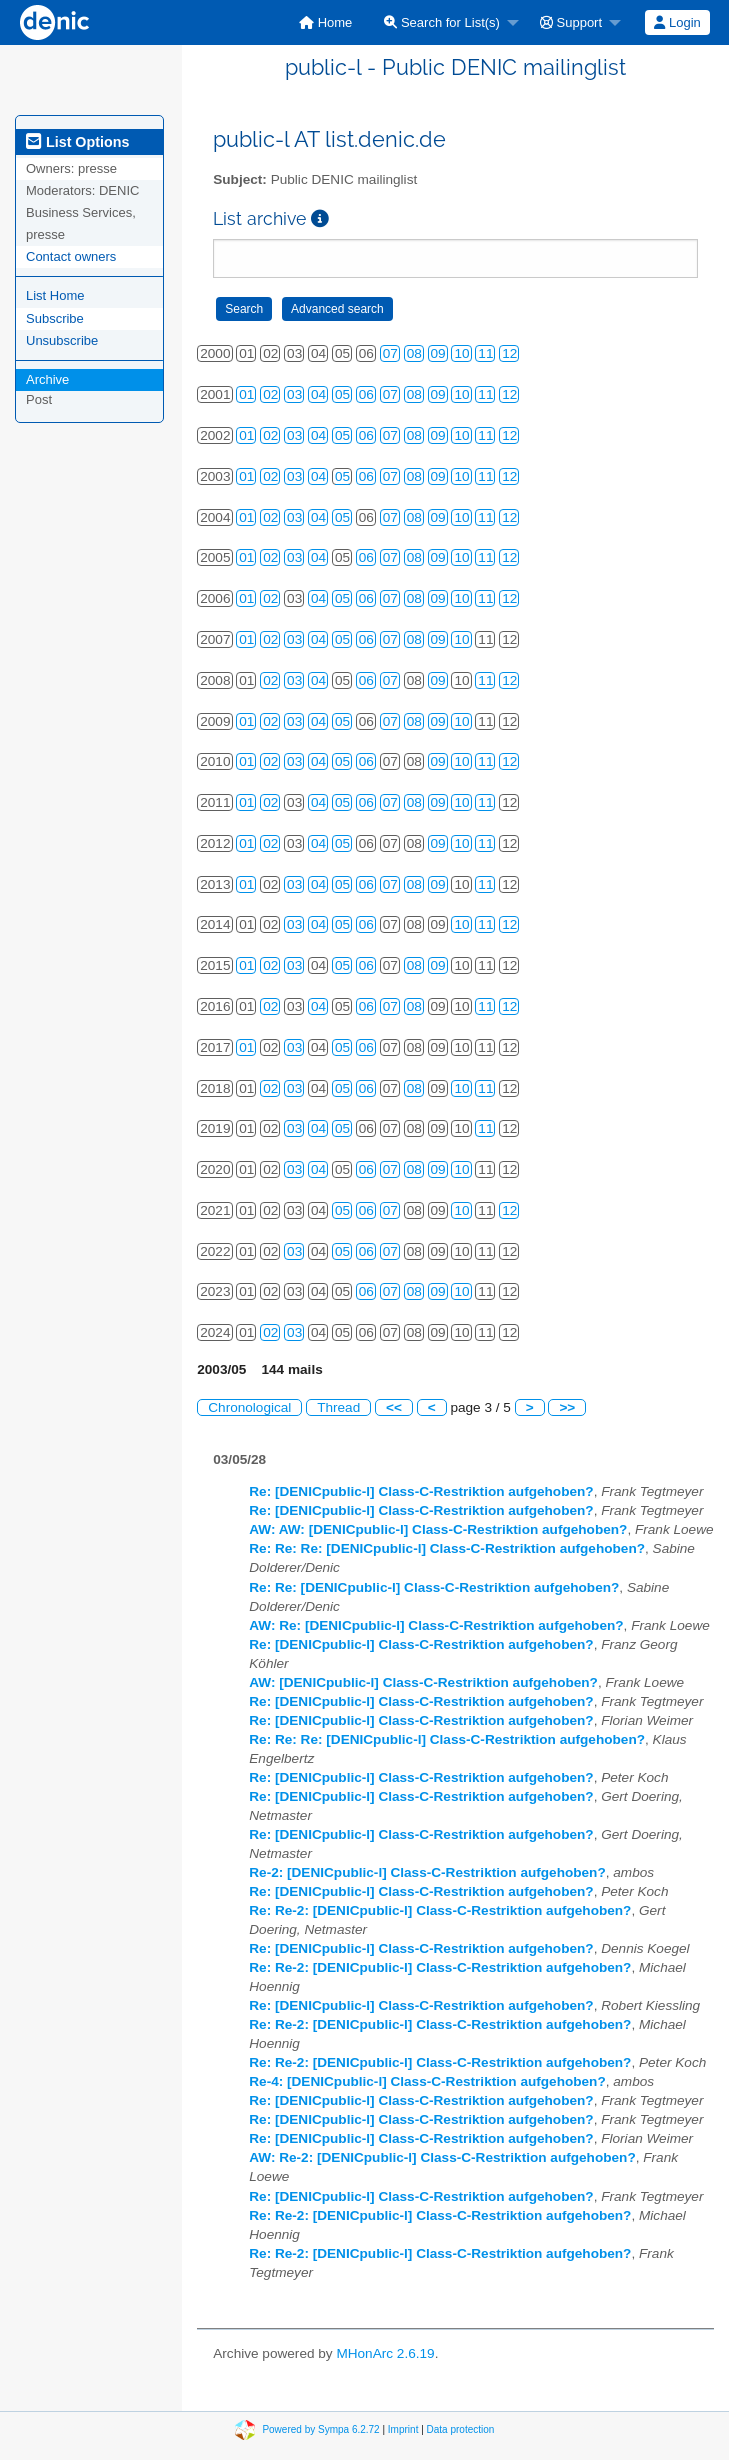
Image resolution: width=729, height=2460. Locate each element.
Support (571, 22)
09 (438, 353)
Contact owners (71, 256)
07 (390, 353)
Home (325, 22)
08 (414, 353)
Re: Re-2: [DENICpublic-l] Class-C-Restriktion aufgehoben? (440, 1910)
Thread (338, 1407)
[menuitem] (325, 22)
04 (318, 394)
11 (485, 353)
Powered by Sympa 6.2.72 (320, 2428)
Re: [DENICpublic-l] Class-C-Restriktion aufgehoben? (421, 1491)
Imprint (403, 2428)
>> (567, 1407)
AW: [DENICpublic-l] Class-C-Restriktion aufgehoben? (423, 1682)
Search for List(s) (442, 22)
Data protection (461, 2428)
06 (366, 394)
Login (677, 22)
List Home (55, 295)
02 (270, 394)
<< (394, 1407)
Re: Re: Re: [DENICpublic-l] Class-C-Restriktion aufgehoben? (447, 1548)
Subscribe (55, 318)
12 (509, 353)
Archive (47, 379)
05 (342, 394)
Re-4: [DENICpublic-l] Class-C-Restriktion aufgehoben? (427, 2081)
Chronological (249, 1407)
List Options (77, 142)
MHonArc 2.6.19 (385, 2353)
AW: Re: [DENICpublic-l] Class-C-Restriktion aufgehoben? (436, 1625)
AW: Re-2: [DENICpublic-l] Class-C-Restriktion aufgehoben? (442, 2157)
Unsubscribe (62, 340)
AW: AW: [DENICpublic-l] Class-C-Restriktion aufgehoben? (438, 1529)
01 (246, 394)
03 (294, 394)
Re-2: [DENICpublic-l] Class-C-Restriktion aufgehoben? (427, 1872)
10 (461, 353)
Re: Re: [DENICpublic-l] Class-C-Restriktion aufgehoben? (434, 1587)
